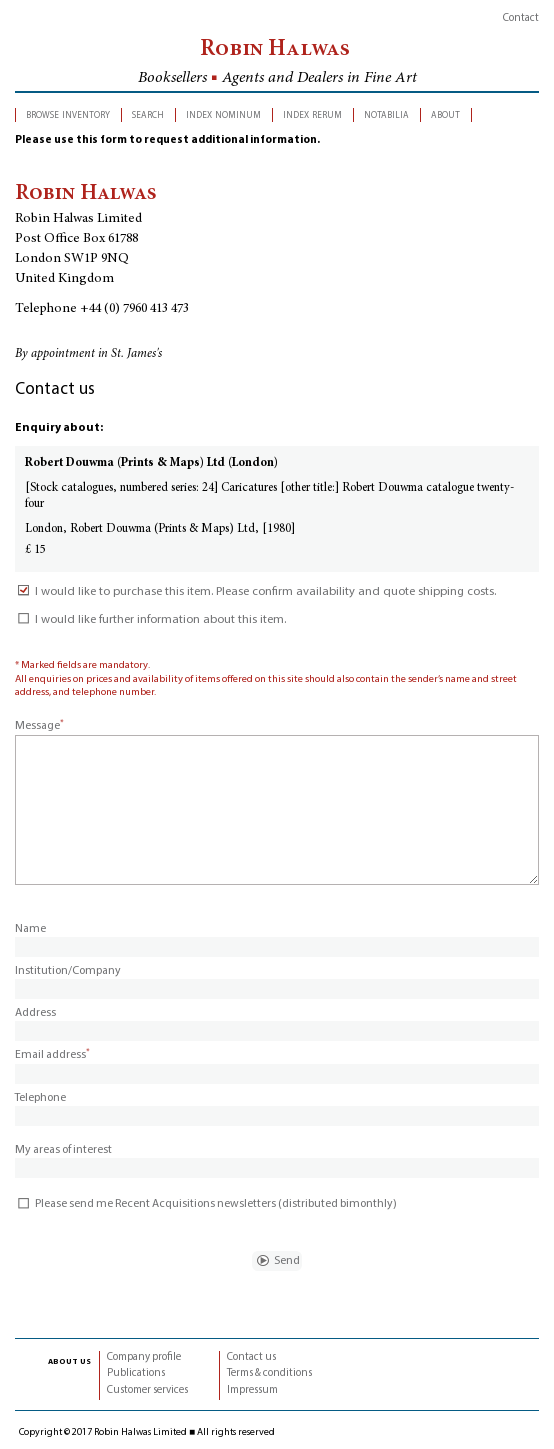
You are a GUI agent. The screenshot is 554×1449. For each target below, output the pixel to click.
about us (69, 1361)
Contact (521, 18)
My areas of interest (63, 1150)
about (445, 114)
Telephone (40, 1098)
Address (35, 1013)
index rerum (312, 114)
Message (39, 726)
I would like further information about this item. (150, 620)
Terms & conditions (269, 1373)
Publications (136, 1373)
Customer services (147, 1390)
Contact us (251, 1357)
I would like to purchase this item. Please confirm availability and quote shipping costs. (255, 592)
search (148, 114)
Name (30, 929)
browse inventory (68, 114)
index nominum (223, 114)
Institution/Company (68, 971)
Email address (52, 1055)
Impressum (252, 1390)
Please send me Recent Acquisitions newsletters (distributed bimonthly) (206, 1204)
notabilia (386, 114)
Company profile (144, 1357)
